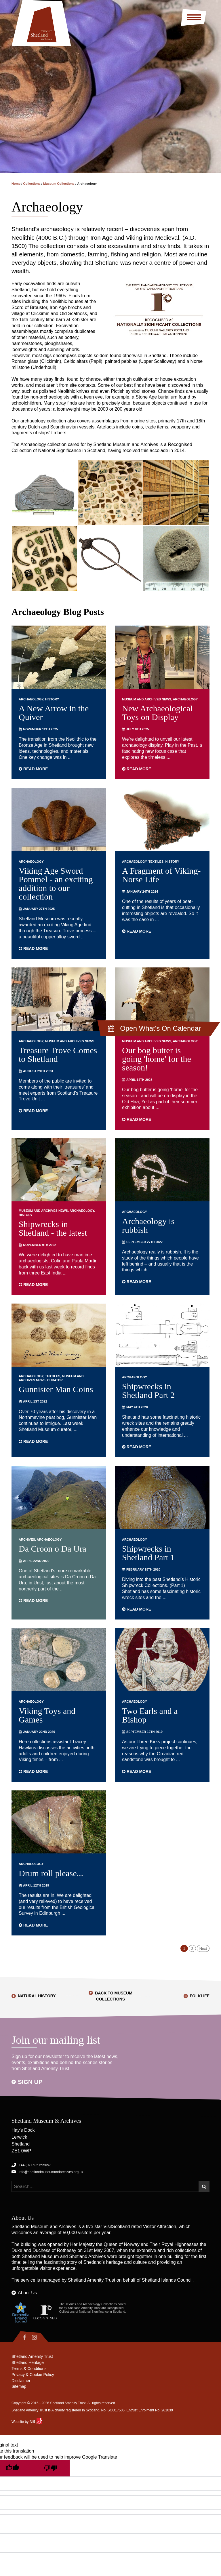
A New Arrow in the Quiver (54, 713)
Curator (55, 1380)
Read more (33, 769)
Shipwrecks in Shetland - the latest (53, 1228)
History (52, 699)
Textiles (156, 861)
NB (35, 2421)
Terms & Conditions (29, 2369)
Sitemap (19, 2386)
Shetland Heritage (28, 2362)
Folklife (199, 1996)
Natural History (37, 1996)
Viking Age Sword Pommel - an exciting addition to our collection (56, 883)
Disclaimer (21, 2380)
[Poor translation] (50, 2468)
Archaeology (31, 699)
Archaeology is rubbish (148, 1225)
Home (16, 183)
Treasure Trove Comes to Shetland (58, 1054)
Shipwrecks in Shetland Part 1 (148, 1553)
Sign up (30, 2081)
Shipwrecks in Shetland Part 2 (148, 1391)
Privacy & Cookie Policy (33, 2375)
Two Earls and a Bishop (150, 1715)
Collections (31, 183)
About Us (27, 2293)
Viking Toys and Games (47, 1715)
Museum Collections (59, 183)
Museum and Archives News (146, 699)
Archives (27, 1539)
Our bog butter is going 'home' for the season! (156, 1058)
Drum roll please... (51, 1873)
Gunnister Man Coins (56, 1389)
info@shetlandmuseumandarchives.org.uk (51, 2172)
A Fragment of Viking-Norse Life (161, 875)
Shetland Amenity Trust (91, 2280)
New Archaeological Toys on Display (157, 713)
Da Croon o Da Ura (52, 1548)
